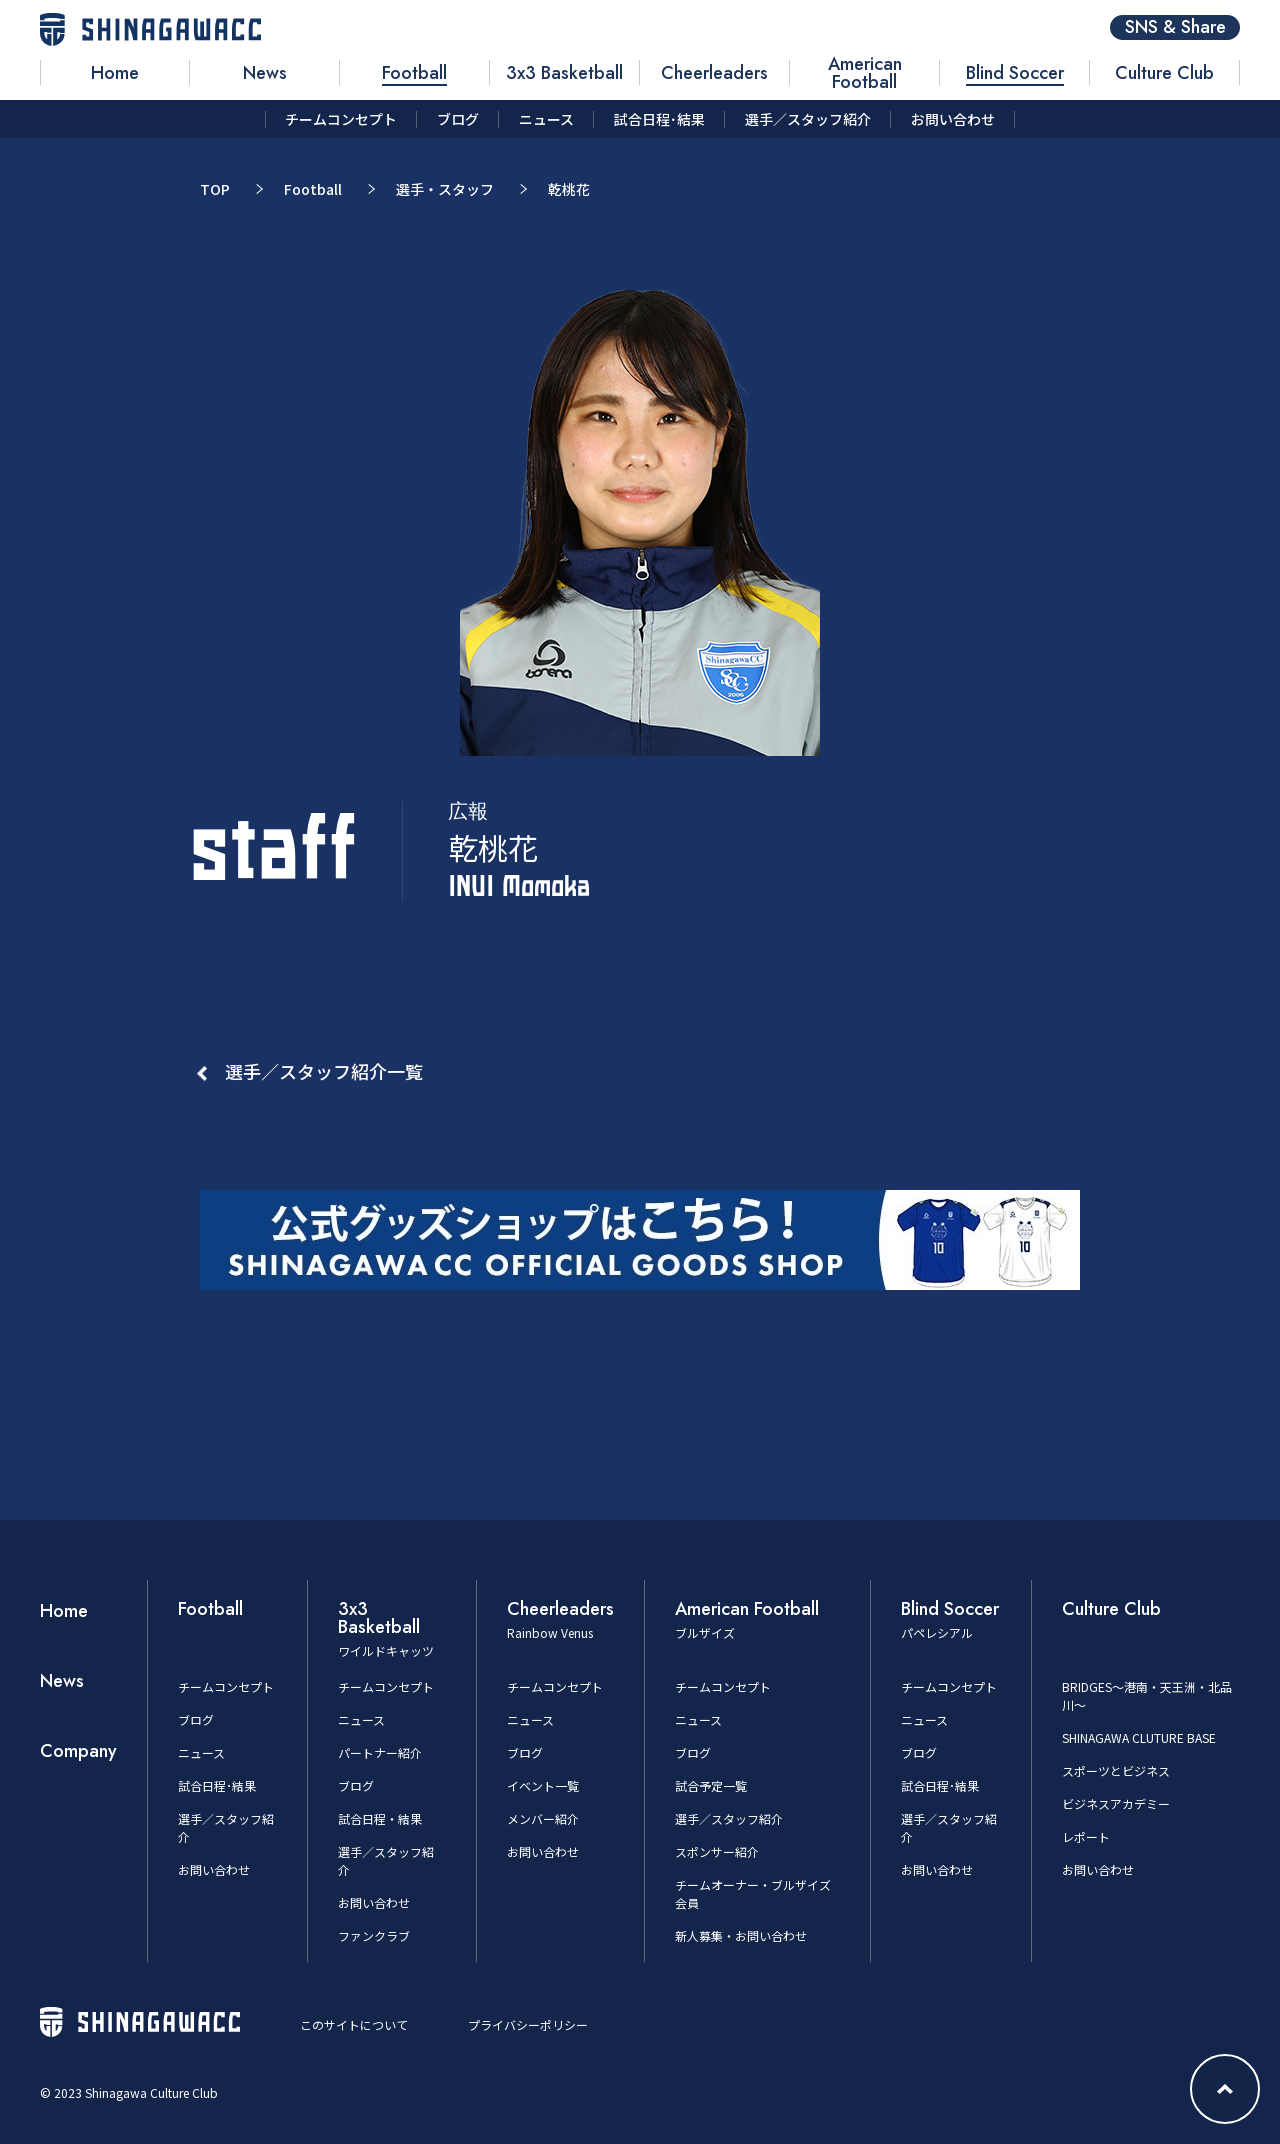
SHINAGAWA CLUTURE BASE (1139, 1737)
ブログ (196, 1719)
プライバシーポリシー (528, 2024)
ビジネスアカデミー (1116, 1803)
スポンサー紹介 (717, 1851)
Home (64, 1611)
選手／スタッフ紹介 (729, 1818)
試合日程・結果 (380, 1818)
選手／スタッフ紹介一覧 (324, 1071)
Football (313, 189)
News (62, 1681)
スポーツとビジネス (1116, 1770)
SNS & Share (1175, 27)
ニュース (201, 1752)
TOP (215, 189)
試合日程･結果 (217, 1785)
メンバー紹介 (543, 1818)
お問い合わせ (214, 1869)
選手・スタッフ (445, 189)
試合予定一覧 (711, 1785)
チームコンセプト (226, 1686)
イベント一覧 (543, 1785)
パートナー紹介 (380, 1752)
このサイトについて (354, 2024)
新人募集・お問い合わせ (741, 1935)
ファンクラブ (374, 1935)
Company (78, 1751)
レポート (1086, 1836)
